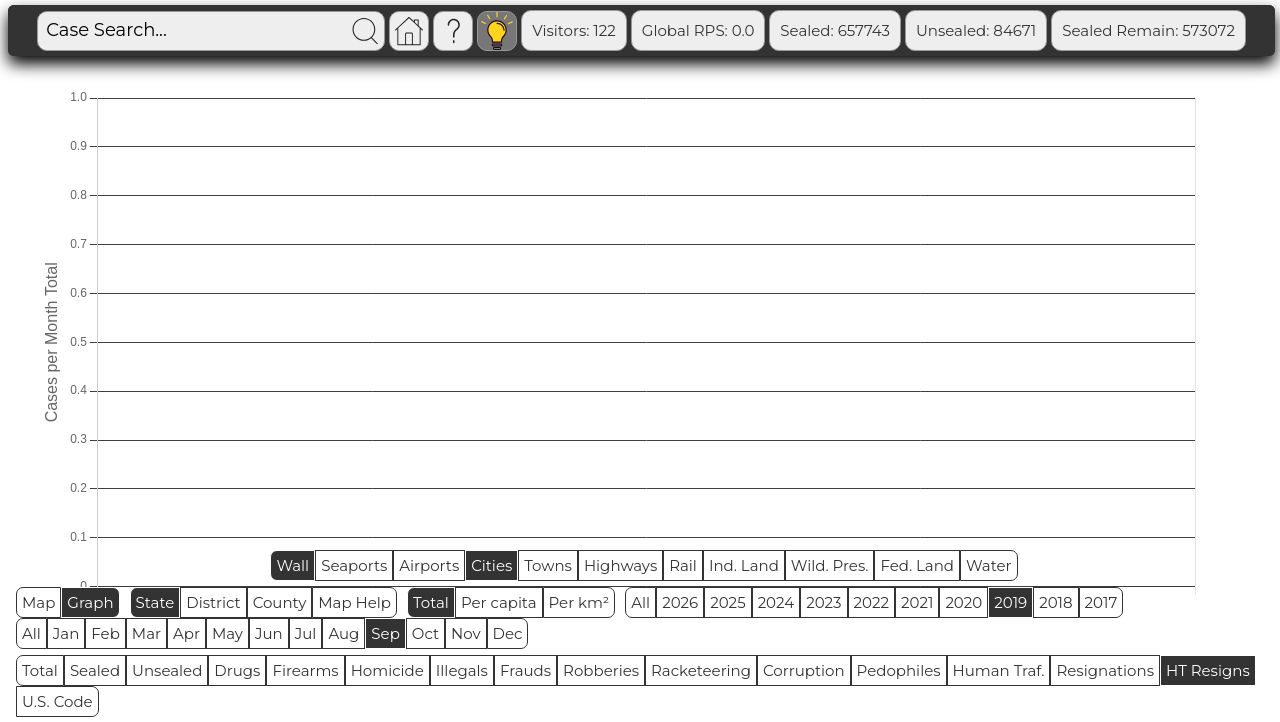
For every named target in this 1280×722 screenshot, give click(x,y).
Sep (385, 633)
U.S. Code (57, 701)
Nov (466, 633)
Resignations (1105, 670)
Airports (429, 565)
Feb (105, 633)
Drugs (237, 670)
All (640, 602)
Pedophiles (899, 670)
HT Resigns (1208, 670)
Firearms (305, 670)
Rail (683, 565)
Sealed (95, 670)
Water (989, 565)
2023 (823, 602)
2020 (963, 602)
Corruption (804, 670)
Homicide (387, 670)
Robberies (601, 670)
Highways (620, 565)
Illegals (462, 670)
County (280, 602)
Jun (269, 633)
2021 (917, 602)
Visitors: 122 (674, 30)
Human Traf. (999, 670)
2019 (1010, 602)
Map (38, 602)
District (213, 602)
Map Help (354, 602)
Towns (548, 565)
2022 (871, 602)
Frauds (525, 670)
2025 (727, 602)
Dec (508, 633)
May (227, 633)
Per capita (499, 602)
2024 (776, 602)
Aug (343, 633)
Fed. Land (917, 565)
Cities (491, 565)
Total (431, 602)
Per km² (579, 602)
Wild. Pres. (830, 565)
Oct (425, 633)
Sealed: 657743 (935, 30)
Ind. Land (744, 565)
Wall (292, 565)
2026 (680, 602)
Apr (186, 633)
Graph (90, 602)
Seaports (354, 565)
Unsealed (167, 670)
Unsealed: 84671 (1075, 30)
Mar (146, 633)
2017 (1101, 602)
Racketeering (701, 670)
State (155, 602)
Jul (306, 633)
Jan (66, 633)
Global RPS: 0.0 (797, 30)
